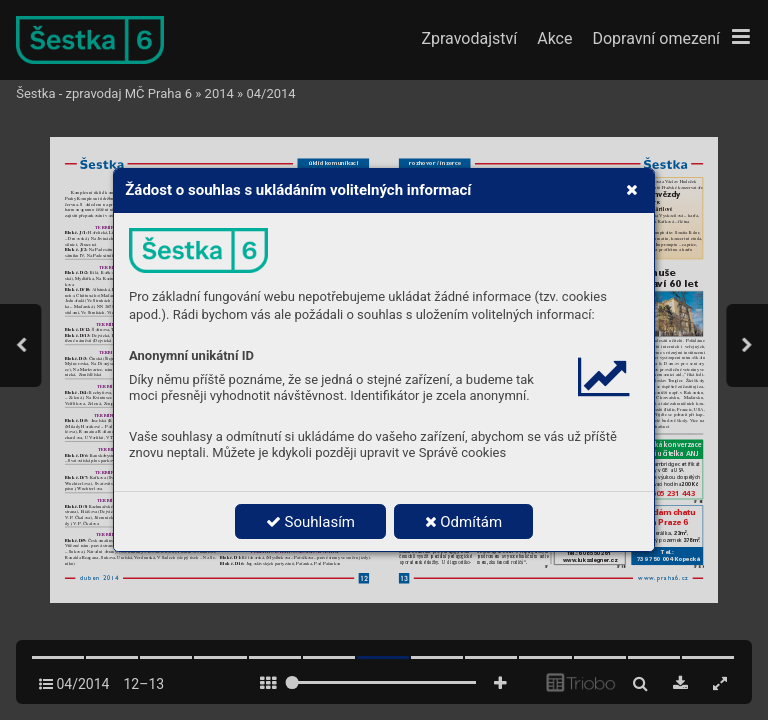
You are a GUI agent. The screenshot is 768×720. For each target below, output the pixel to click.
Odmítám (464, 522)
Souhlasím (310, 522)
